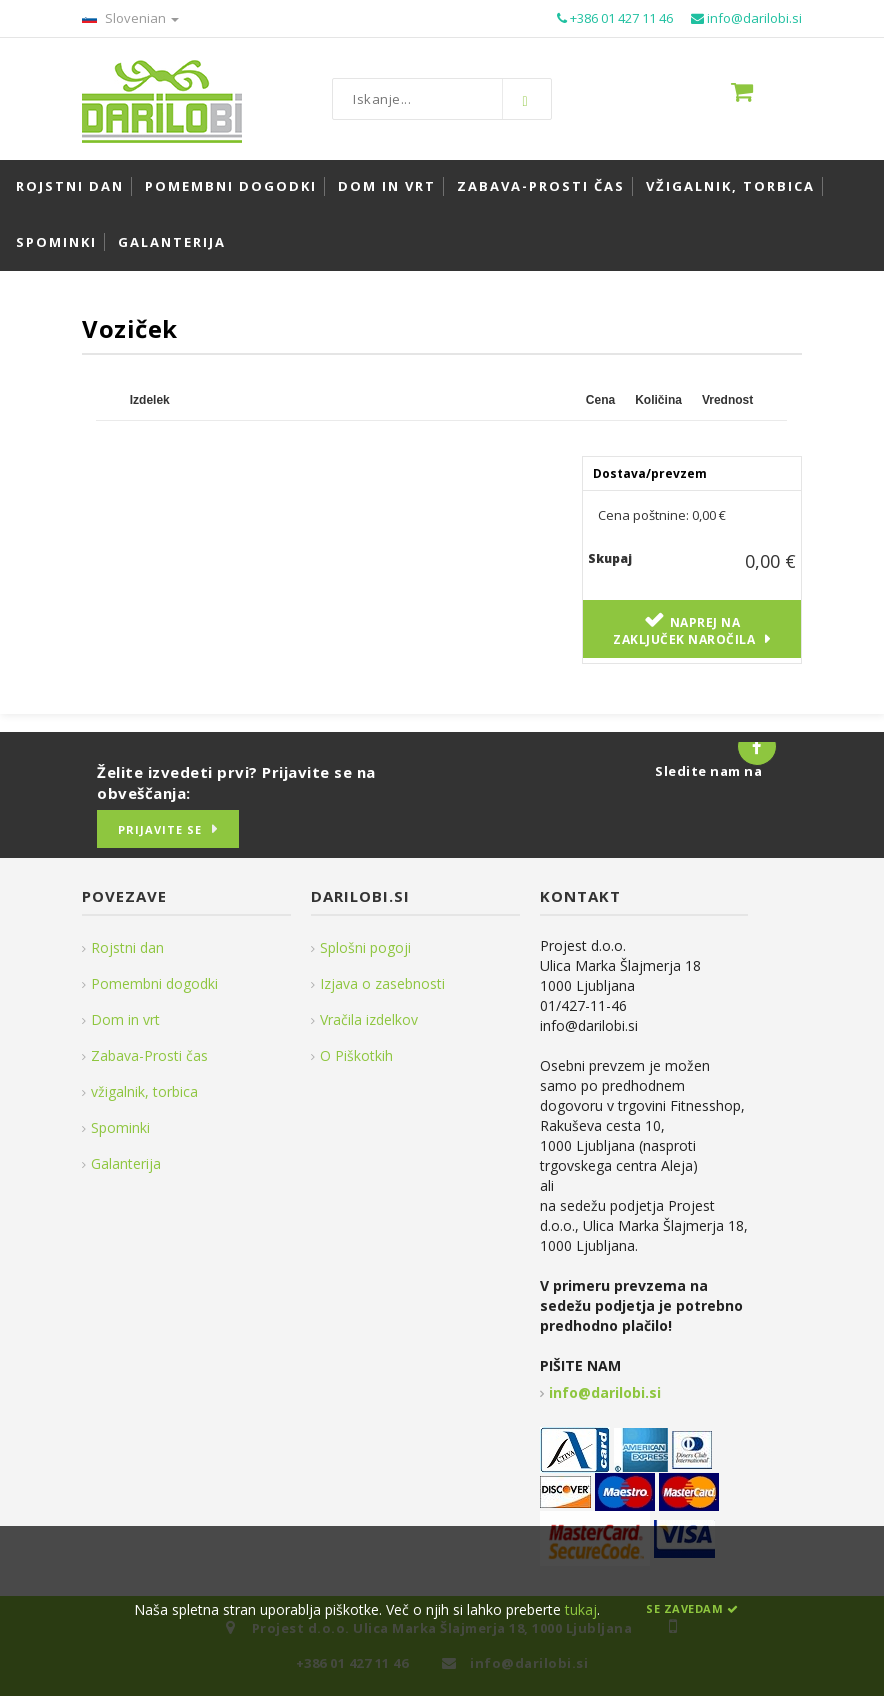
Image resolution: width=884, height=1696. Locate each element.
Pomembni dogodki (154, 983)
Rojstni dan (127, 947)
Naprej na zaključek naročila (684, 631)
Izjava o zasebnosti (382, 983)
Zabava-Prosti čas (149, 1055)
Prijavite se (160, 829)
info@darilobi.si (605, 1392)
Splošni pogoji (365, 947)
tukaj (581, 1609)
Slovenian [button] (130, 18)
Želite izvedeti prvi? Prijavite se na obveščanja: (236, 782)
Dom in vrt (125, 1019)
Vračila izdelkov (369, 1019)
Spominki (120, 1127)
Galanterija (126, 1163)
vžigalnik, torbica (144, 1091)
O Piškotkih (356, 1055)
